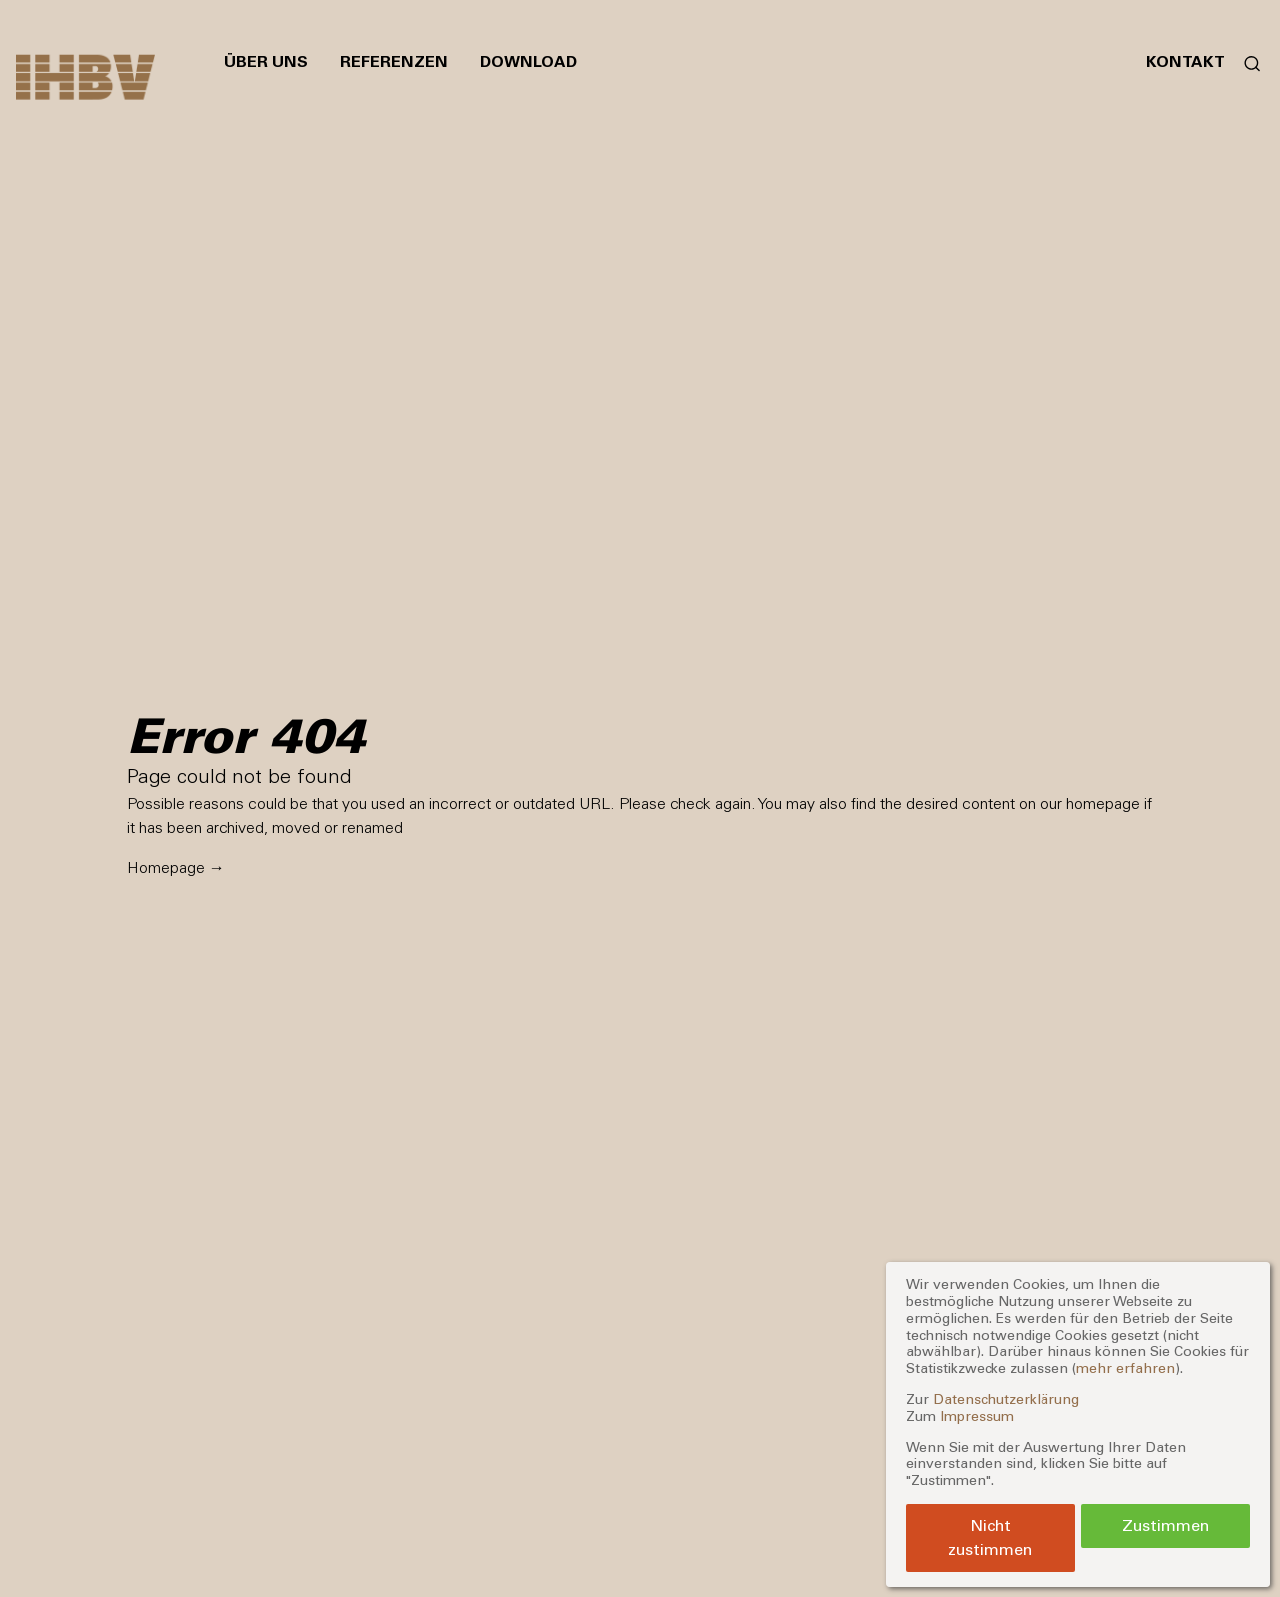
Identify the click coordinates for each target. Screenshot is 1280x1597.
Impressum (977, 1416)
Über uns (266, 61)
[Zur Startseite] (85, 77)
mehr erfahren (1125, 1368)
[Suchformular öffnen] (1244, 62)
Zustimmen (1165, 1525)
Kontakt (1185, 61)
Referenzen (394, 61)
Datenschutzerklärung (1006, 1399)
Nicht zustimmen (990, 1537)
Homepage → (176, 867)
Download (528, 61)
